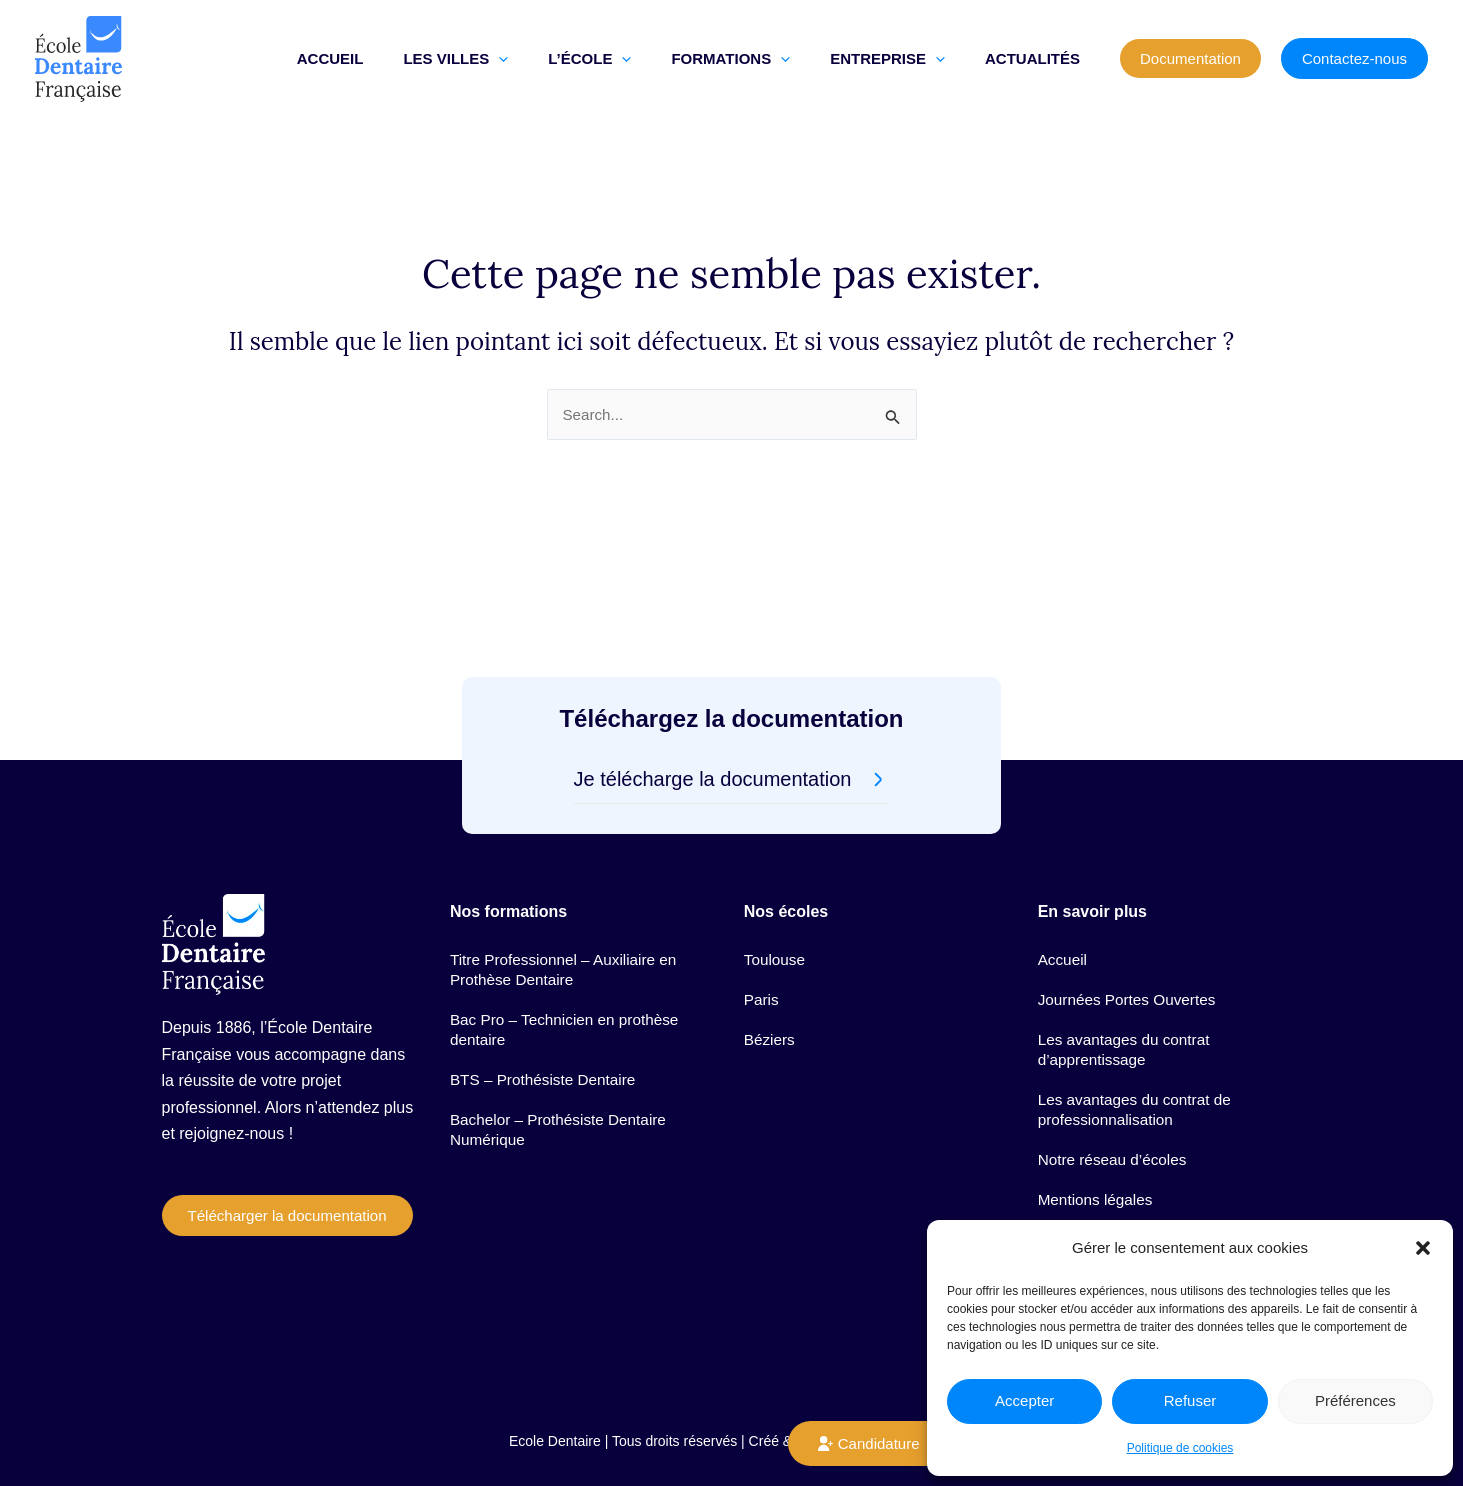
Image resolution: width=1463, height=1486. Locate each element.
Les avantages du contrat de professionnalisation (1139, 1082)
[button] (1423, 1248)
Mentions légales (1098, 1184)
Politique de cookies (1180, 1448)
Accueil (1064, 914)
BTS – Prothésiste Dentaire (547, 1046)
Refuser (1190, 1400)
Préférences (1355, 1400)
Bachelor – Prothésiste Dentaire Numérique (563, 1102)
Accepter (1024, 1400)
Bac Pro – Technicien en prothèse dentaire (569, 990)
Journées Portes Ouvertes (1131, 960)
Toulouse (776, 914)
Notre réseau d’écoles (1116, 1138)
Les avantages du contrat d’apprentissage (1128, 1016)
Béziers (770, 1006)
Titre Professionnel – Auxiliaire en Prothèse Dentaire (568, 924)
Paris (762, 960)
